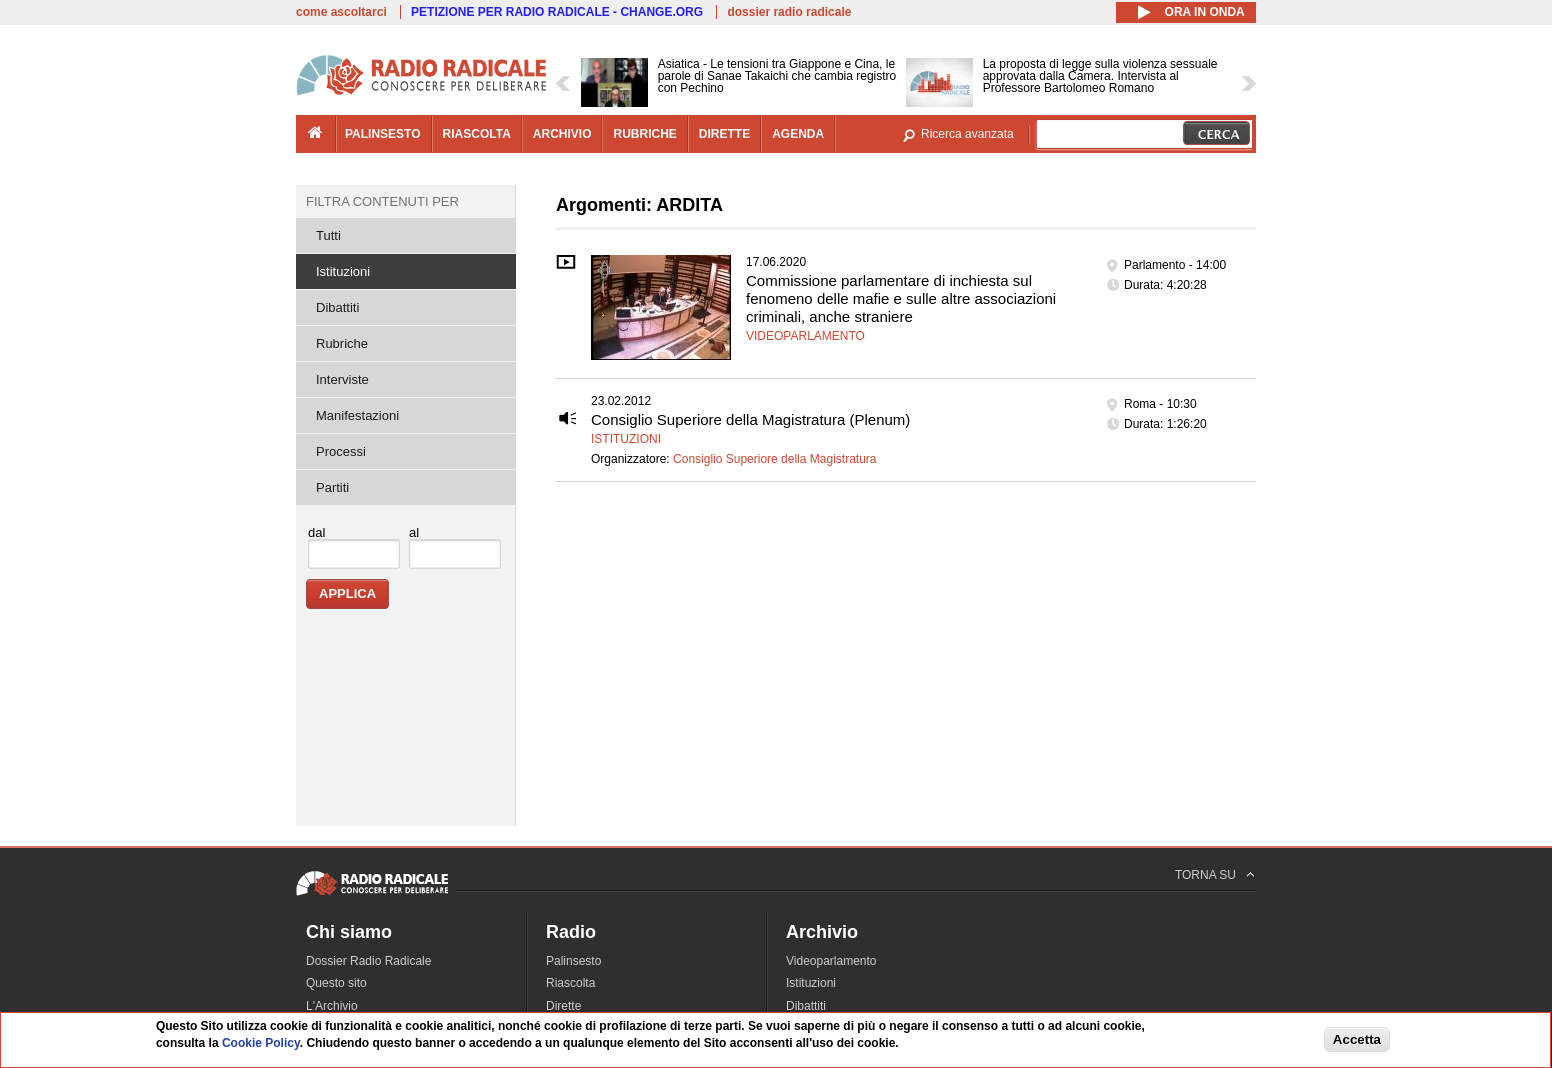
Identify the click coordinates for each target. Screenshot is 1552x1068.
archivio (562, 134)
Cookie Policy (261, 1043)
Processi (341, 451)
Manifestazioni (357, 415)
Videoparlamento (805, 336)
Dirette (563, 1006)
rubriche (644, 134)
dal (316, 532)
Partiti (332, 487)
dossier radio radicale (789, 12)
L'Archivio (332, 1006)
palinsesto (383, 134)
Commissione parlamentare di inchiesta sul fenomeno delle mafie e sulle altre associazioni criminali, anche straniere (901, 298)
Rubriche (342, 343)
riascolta (477, 134)
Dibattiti (337, 307)
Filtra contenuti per (382, 201)
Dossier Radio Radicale (368, 961)
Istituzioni (626, 439)
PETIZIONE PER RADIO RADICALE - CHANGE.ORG (557, 12)
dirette (724, 134)
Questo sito (336, 983)
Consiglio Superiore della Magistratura (774, 459)
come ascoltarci (341, 12)
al (414, 532)
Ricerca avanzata (967, 134)
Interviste (342, 379)
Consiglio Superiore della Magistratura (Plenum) (750, 419)
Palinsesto (573, 961)
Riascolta (570, 983)
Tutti (328, 235)
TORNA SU (1205, 875)
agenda (798, 134)
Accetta (1357, 1039)
